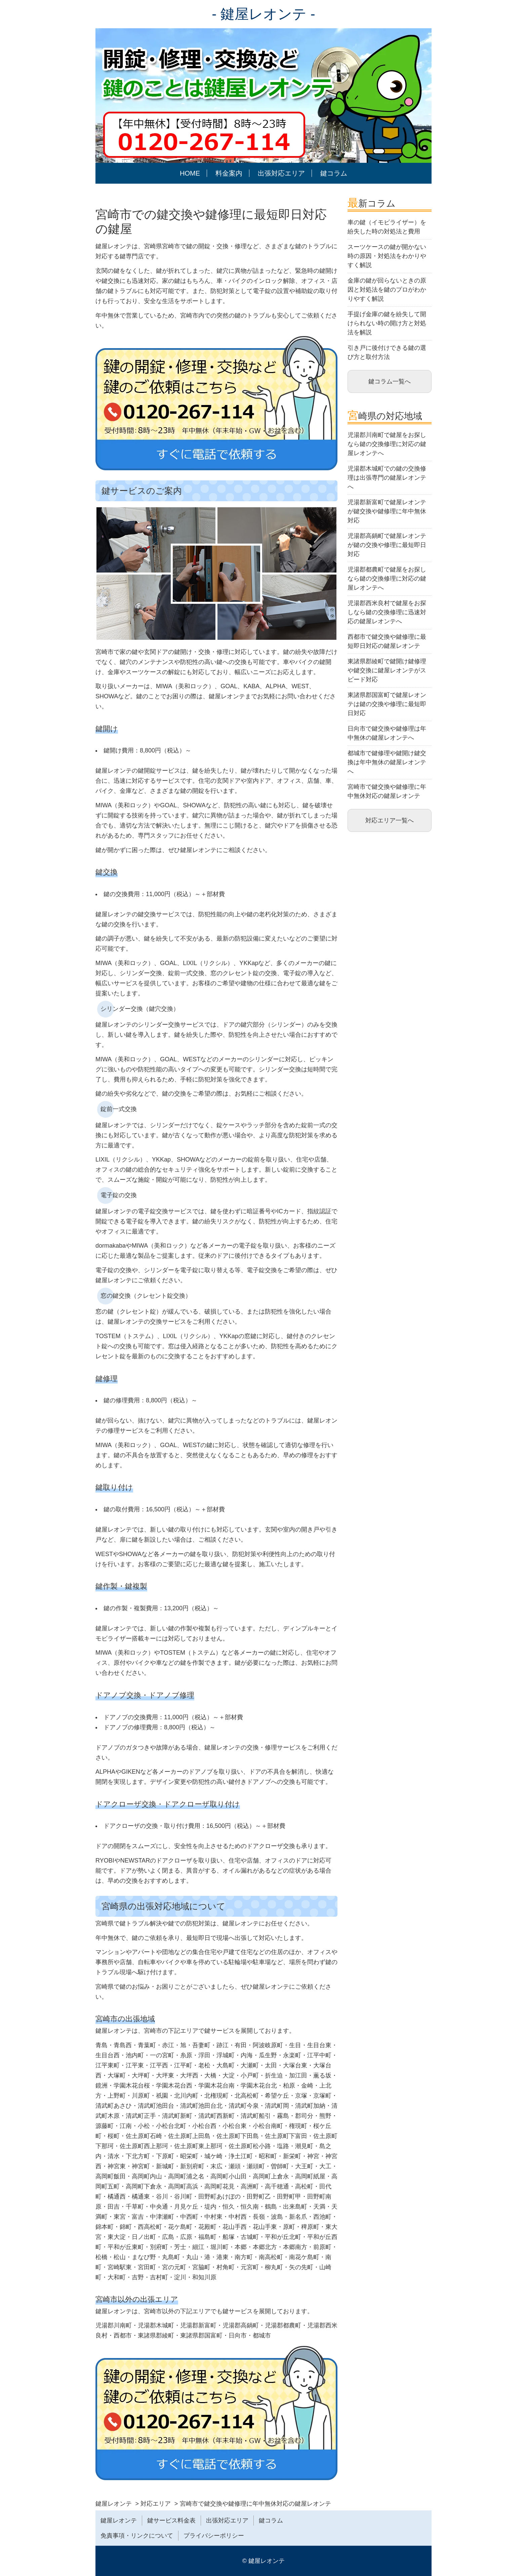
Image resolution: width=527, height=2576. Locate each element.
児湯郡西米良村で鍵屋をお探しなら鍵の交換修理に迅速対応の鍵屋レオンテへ (387, 612)
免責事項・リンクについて (136, 2535)
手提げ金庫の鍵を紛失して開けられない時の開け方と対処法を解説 (387, 323)
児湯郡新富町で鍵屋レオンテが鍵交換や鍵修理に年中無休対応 (387, 511)
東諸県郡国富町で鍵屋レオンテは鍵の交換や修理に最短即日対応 (387, 704)
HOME (190, 173)
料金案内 (228, 173)
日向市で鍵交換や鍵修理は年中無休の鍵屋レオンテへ (387, 733)
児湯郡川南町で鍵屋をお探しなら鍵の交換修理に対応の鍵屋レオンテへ (387, 444)
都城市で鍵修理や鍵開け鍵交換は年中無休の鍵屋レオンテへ (387, 762)
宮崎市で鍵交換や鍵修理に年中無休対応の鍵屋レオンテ (387, 791)
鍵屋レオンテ (118, 2520)
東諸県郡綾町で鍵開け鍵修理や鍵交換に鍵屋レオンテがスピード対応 (387, 670)
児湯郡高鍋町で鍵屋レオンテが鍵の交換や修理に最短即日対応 (387, 544)
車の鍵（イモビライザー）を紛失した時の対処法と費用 (387, 227)
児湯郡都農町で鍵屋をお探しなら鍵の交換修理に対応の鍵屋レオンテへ (387, 578)
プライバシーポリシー (214, 2535)
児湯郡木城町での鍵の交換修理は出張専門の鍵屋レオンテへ (387, 477)
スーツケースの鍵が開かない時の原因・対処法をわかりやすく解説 (387, 256)
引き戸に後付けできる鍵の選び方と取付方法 (387, 352)
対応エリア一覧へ (389, 820)
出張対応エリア (281, 173)
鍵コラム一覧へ (389, 381)
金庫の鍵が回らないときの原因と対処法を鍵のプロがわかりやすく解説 (387, 289)
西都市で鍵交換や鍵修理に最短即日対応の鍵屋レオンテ (387, 641)
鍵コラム (333, 173)
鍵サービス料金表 (171, 2520)
